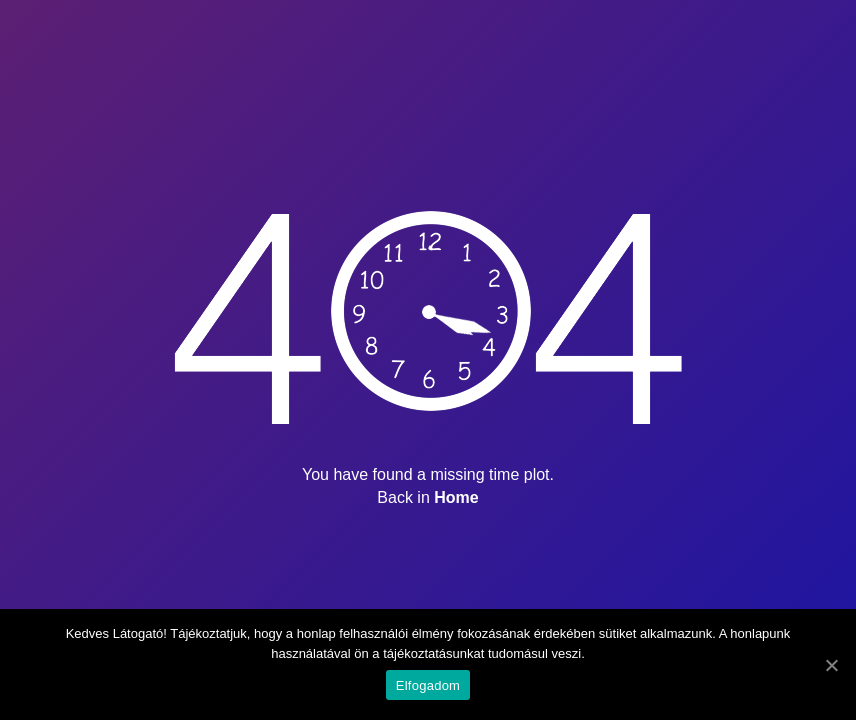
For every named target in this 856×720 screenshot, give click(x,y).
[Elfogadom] (831, 665)
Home (456, 497)
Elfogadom (428, 685)
